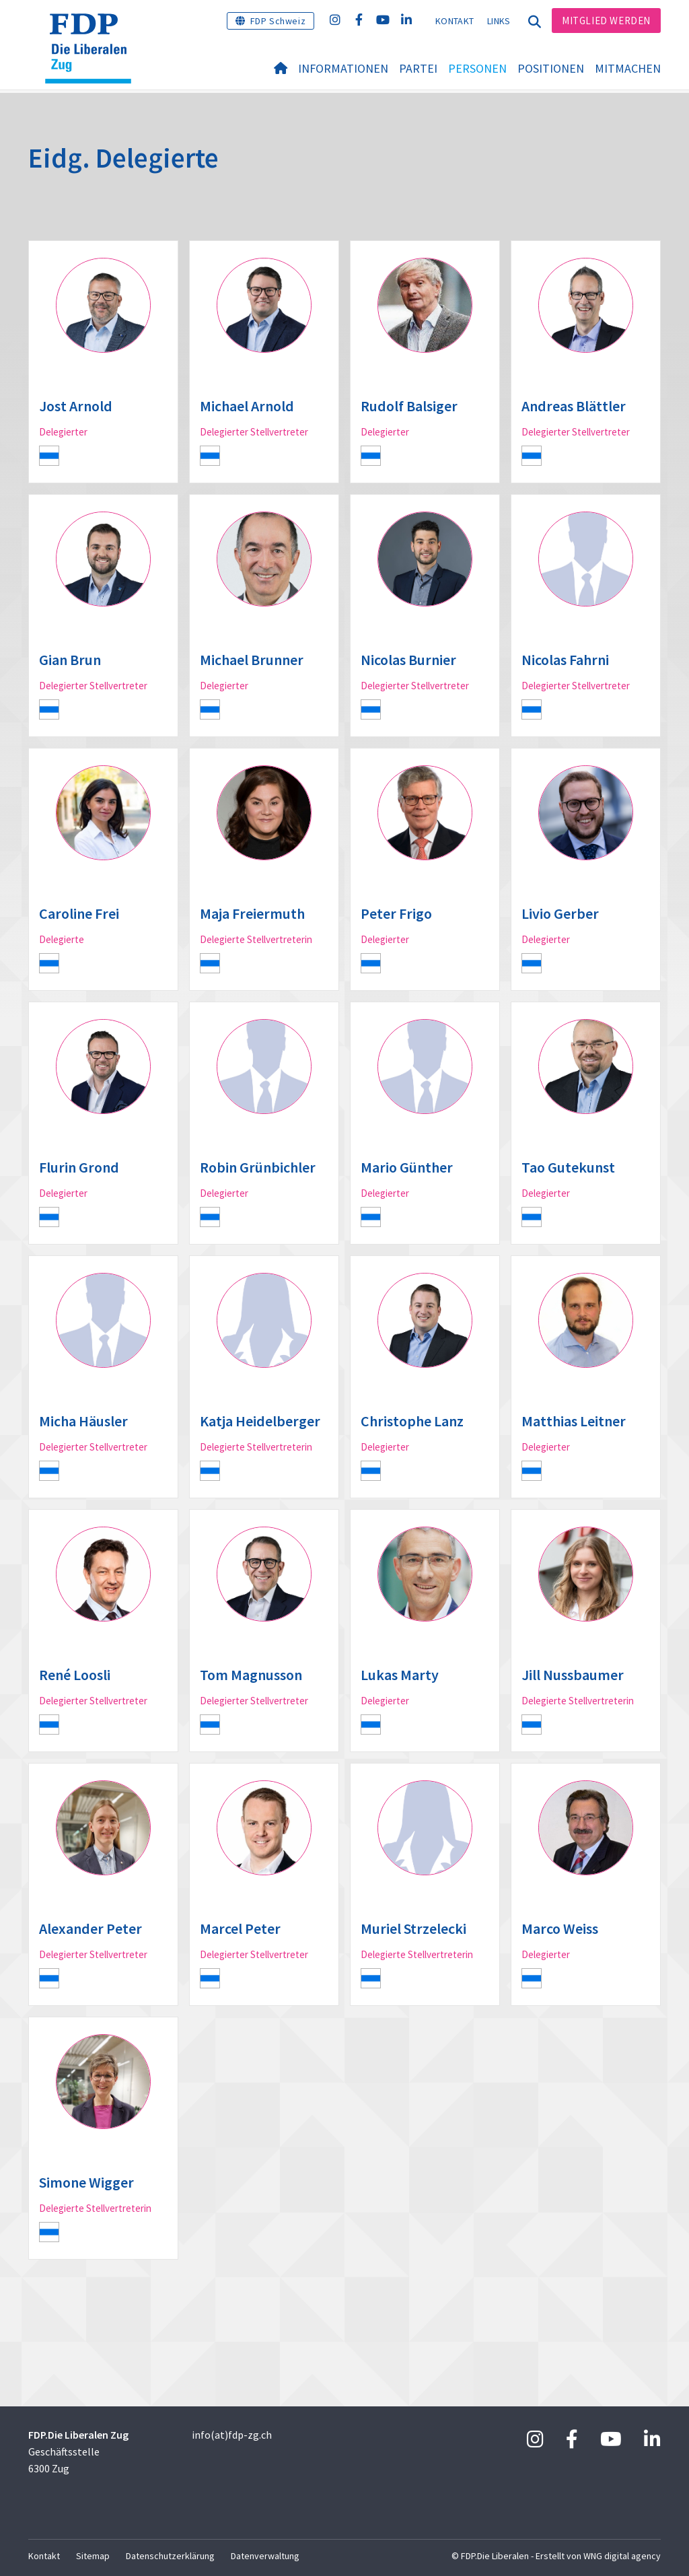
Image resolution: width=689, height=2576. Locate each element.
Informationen (343, 68)
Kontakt (454, 21)
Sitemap (93, 2556)
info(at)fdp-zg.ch (232, 2434)
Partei (418, 68)
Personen (477, 68)
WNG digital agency (622, 2556)
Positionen (550, 68)
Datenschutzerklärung (170, 2556)
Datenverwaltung (265, 2556)
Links (499, 21)
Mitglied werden (606, 20)
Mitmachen (628, 68)
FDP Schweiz (278, 21)
